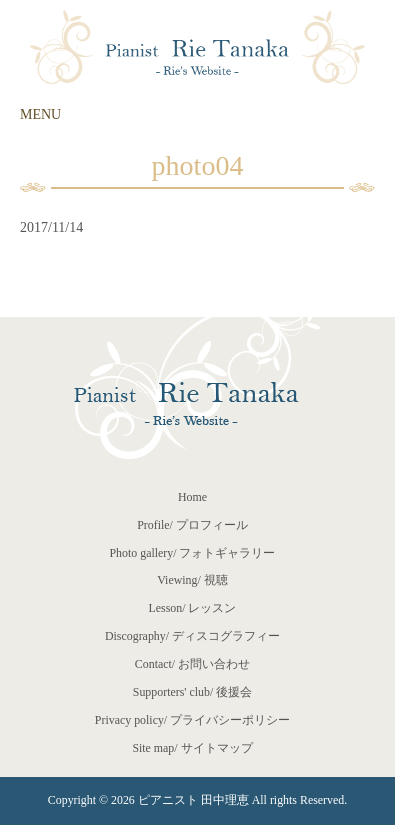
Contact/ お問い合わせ (192, 664)
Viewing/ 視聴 (192, 580)
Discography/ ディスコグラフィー (192, 636)
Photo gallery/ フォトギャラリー (192, 553)
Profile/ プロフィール (192, 525)
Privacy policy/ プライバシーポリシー (192, 720)
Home (192, 497)
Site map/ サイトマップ (192, 748)
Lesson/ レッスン (193, 608)
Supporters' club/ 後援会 (192, 692)
